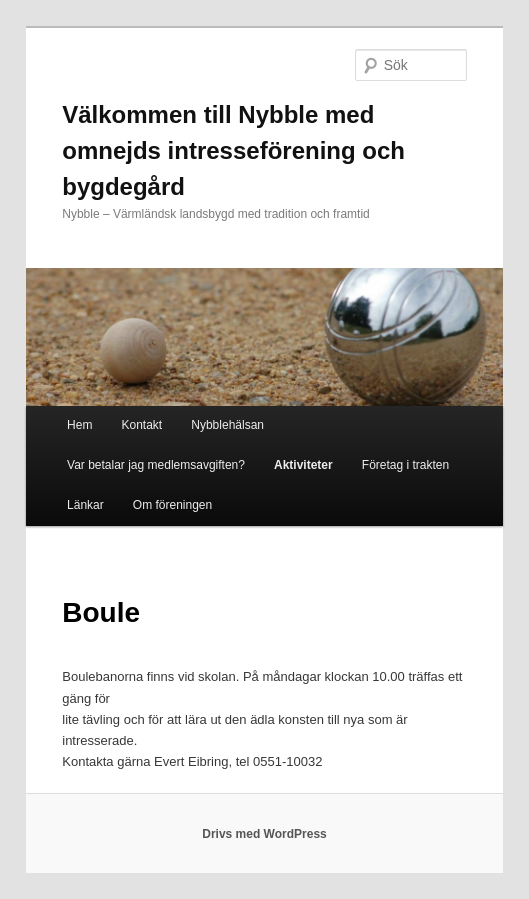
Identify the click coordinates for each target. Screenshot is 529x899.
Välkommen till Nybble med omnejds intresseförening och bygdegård (233, 150)
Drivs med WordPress (264, 834)
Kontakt (141, 425)
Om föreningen (172, 505)
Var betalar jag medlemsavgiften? (156, 465)
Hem (79, 425)
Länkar (85, 505)
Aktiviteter (303, 465)
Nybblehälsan (227, 425)
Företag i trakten (405, 465)
